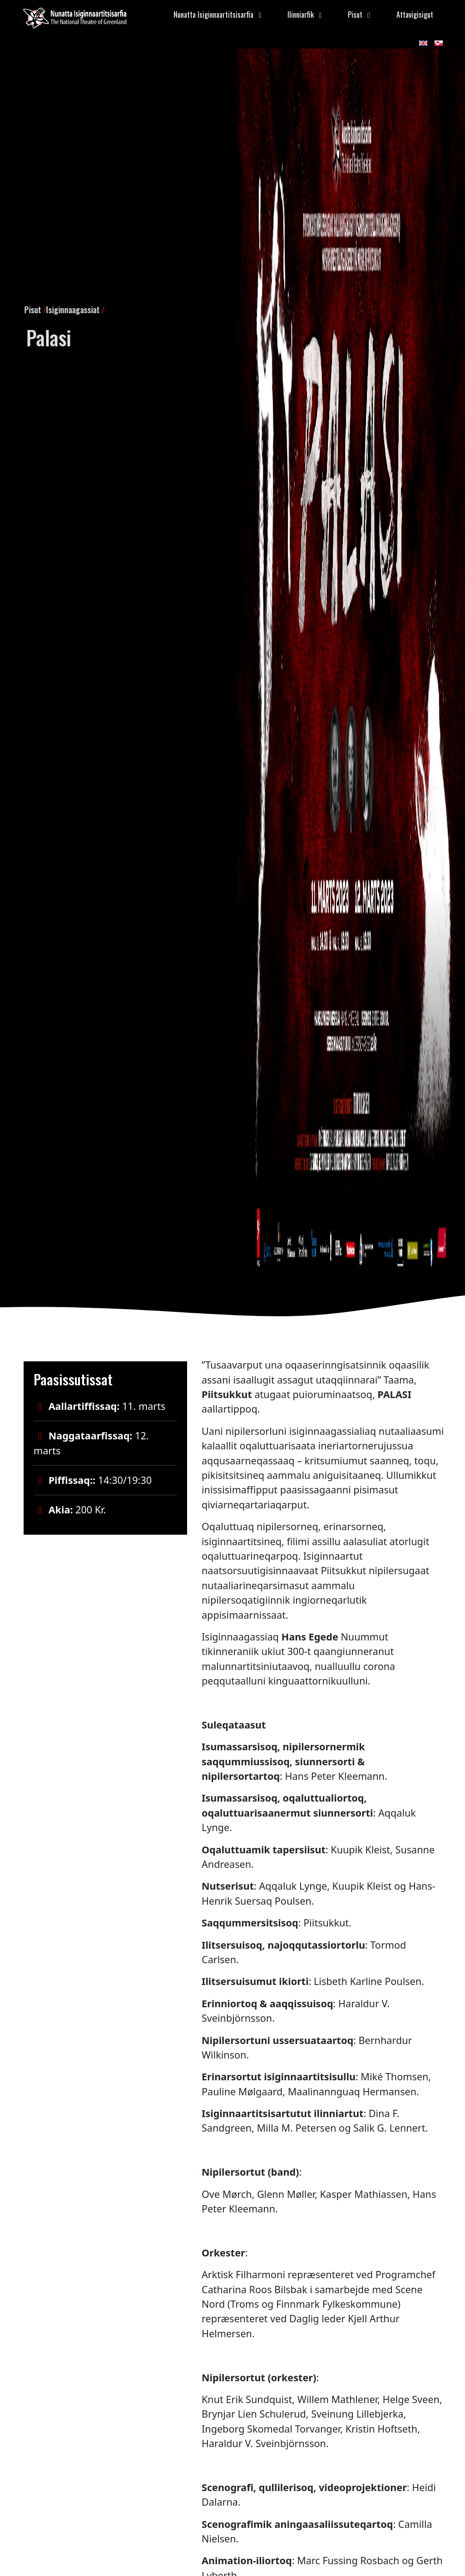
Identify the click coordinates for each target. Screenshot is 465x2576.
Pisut (10, 306)
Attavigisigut (414, 14)
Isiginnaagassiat (51, 306)
